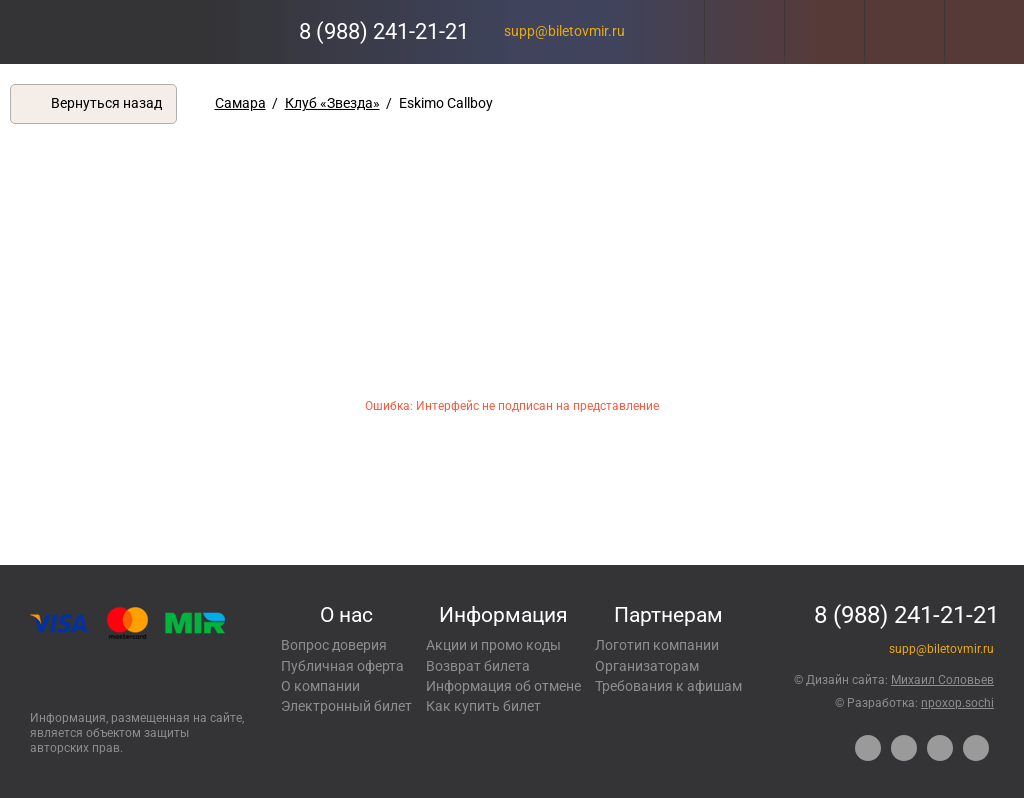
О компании (320, 686)
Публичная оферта (342, 666)
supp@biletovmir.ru (564, 31)
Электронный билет (346, 706)
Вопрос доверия (334, 645)
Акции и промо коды (493, 645)
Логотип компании (657, 645)
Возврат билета (478, 666)
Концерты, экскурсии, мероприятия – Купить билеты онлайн (97, 31)
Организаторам (647, 666)
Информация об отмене (503, 686)
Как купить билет (483, 706)
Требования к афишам (668, 686)
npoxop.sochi (957, 703)
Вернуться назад (106, 103)
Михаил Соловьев (942, 680)
